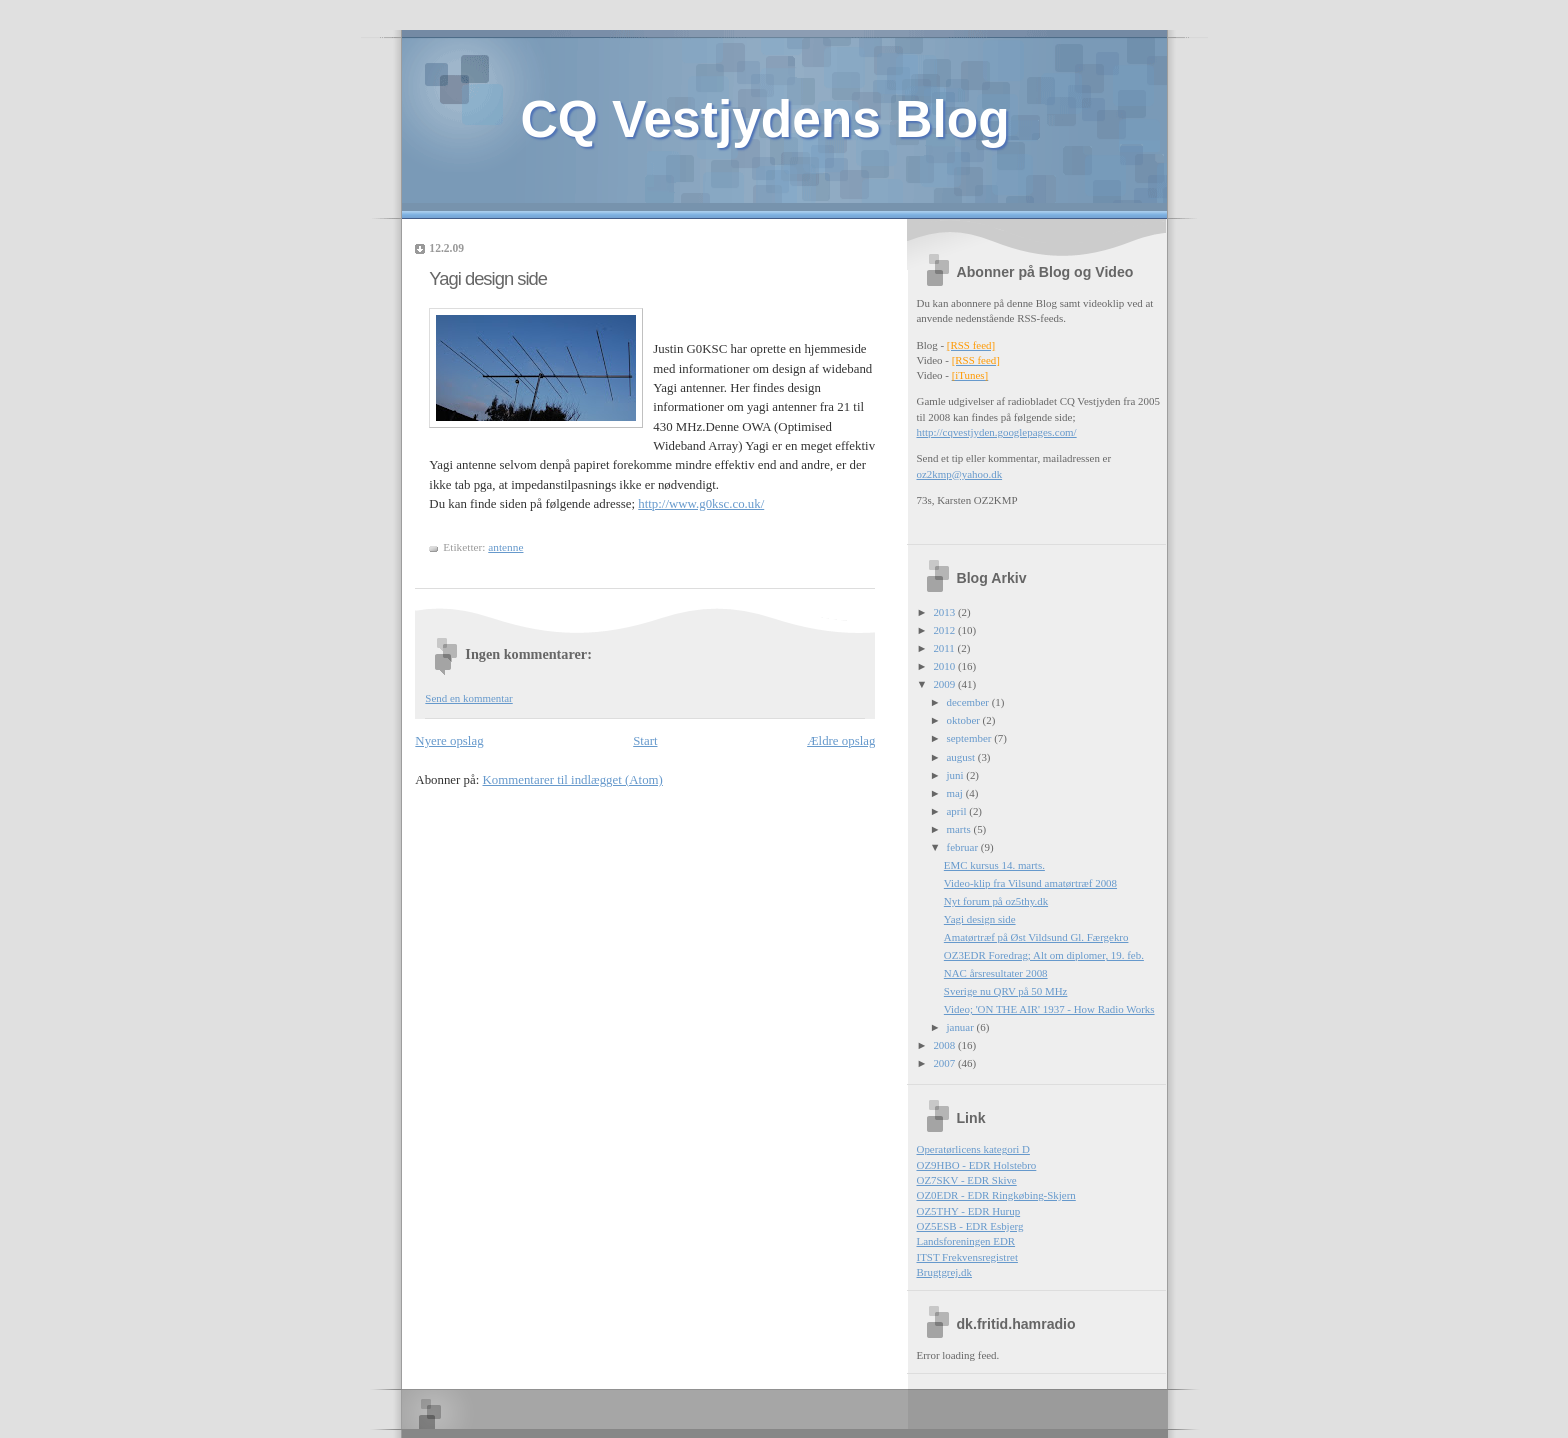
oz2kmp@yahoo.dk (960, 474)
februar (964, 847)
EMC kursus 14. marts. (994, 865)
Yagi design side (488, 278)
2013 (945, 612)
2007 (945, 1063)
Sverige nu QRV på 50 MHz (1006, 991)
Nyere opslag (449, 741)
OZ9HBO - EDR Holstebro (977, 1165)
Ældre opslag (841, 741)
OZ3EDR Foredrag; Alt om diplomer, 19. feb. (1044, 955)
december (969, 702)
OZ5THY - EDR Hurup (969, 1211)
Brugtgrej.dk (945, 1272)
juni (957, 775)
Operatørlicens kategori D (973, 1149)
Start (645, 741)
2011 (945, 648)
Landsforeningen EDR (966, 1241)
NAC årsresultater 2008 (996, 973)
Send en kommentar (468, 698)
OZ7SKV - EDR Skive (967, 1180)
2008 (945, 1045)
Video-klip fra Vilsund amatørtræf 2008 (1030, 883)
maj (956, 793)
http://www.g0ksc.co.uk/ (701, 504)
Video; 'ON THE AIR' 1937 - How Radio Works (1049, 1009)
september (971, 738)
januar (962, 1027)
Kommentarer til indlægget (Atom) (573, 780)
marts (960, 829)
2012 (945, 630)
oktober (965, 720)
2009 (945, 684)
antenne (505, 547)
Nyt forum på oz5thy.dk (996, 901)
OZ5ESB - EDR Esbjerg (970, 1226)
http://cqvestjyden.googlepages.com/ (997, 432)
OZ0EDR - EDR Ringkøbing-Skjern (996, 1195)
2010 (945, 666)
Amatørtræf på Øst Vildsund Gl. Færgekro (1036, 937)
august (962, 757)
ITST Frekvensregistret (967, 1257)
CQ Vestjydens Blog (765, 119)
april (958, 811)
